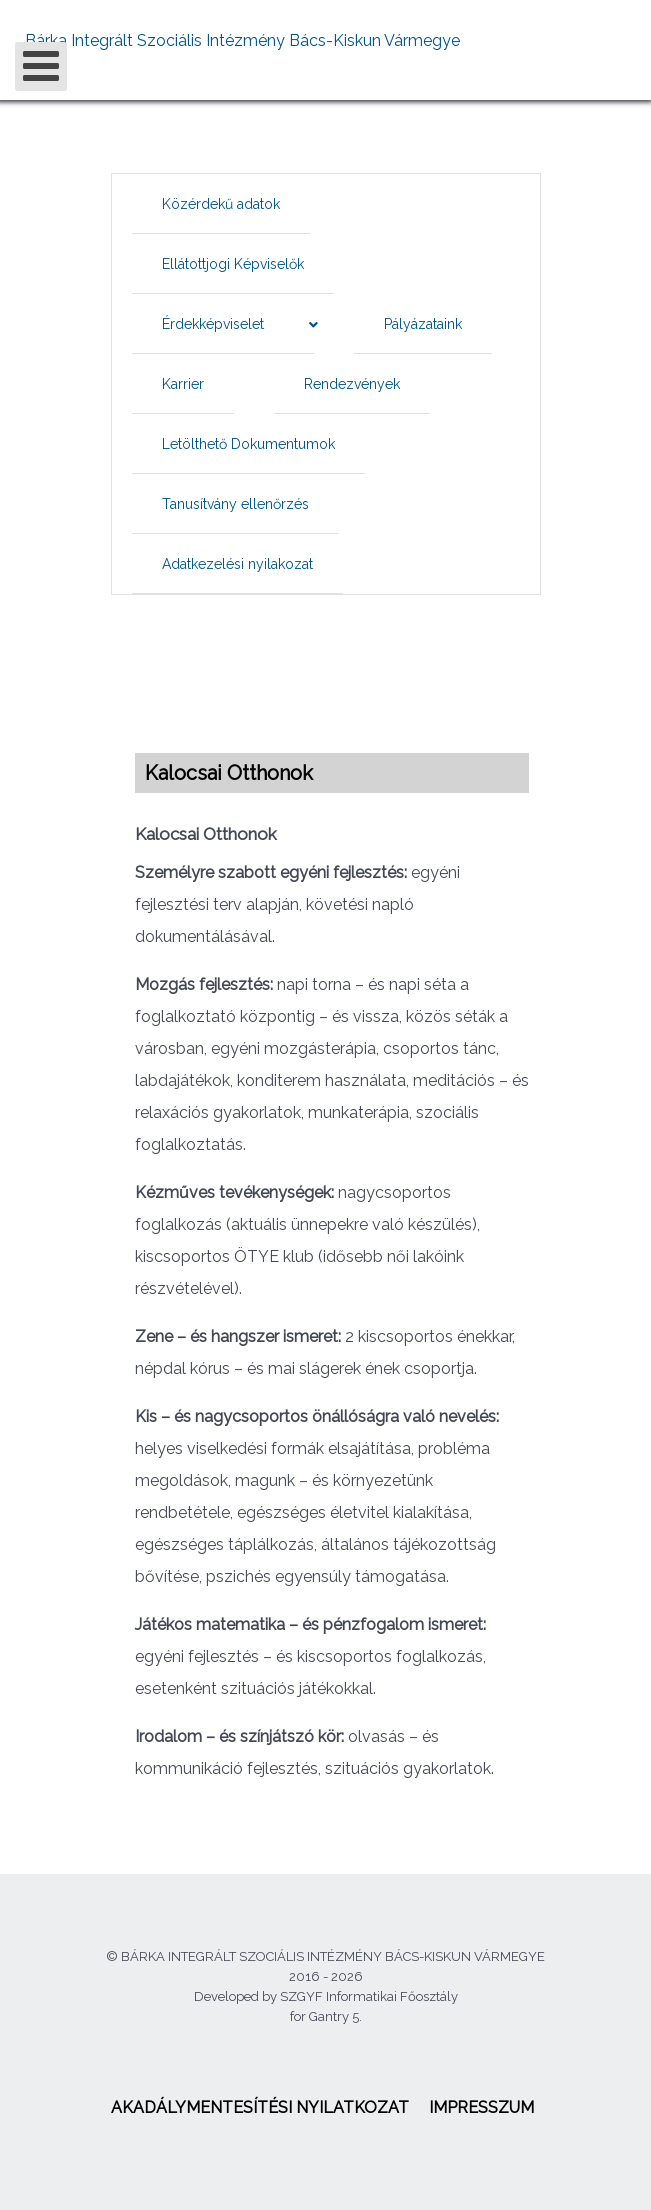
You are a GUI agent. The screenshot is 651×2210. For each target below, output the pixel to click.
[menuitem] (221, 204)
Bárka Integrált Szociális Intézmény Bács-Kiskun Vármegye (242, 40)
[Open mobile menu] (41, 66)
